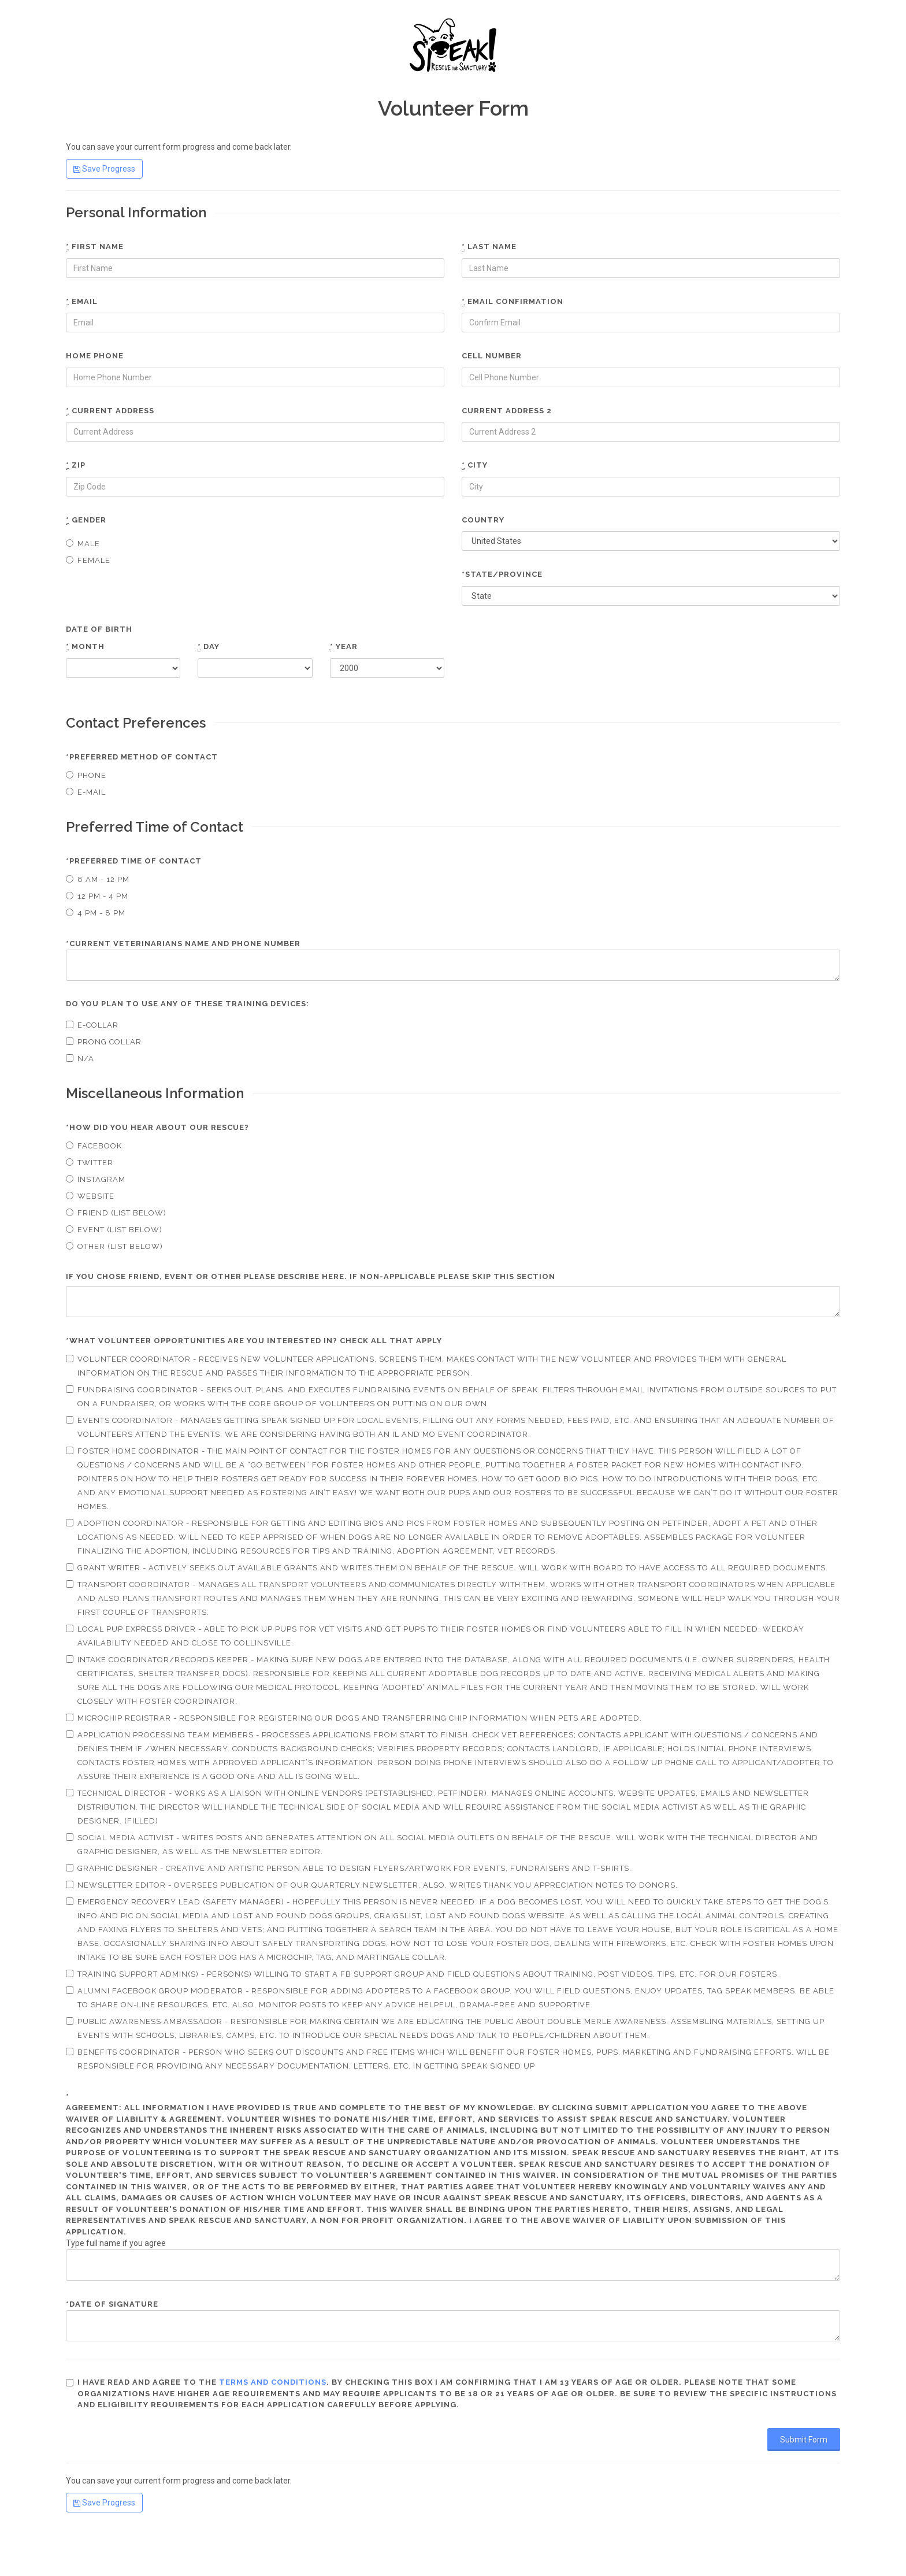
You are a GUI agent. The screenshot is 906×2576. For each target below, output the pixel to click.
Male (83, 543)
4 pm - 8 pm (95, 913)
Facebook (94, 1145)
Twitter (89, 1162)
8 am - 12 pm (97, 879)
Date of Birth (99, 629)
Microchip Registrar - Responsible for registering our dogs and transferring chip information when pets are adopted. (354, 1718)
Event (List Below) (114, 1229)
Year (344, 646)
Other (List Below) (114, 1246)
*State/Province (502, 574)
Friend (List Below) (116, 1213)
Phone (86, 775)
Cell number (492, 355)
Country (483, 520)
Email (82, 301)
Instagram (95, 1179)
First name (95, 246)
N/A (80, 1058)
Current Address (110, 411)
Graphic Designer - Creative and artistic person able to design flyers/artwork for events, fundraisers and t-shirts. (349, 1868)
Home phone (95, 355)
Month (85, 646)
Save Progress (104, 168)
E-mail (86, 792)
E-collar (92, 1025)
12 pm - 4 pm (97, 896)
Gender (86, 520)
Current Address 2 (507, 410)
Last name (489, 246)
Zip (76, 465)
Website (90, 1196)
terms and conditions (272, 2382)
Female (88, 560)
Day (209, 646)
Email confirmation (512, 301)
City (475, 465)
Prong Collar (104, 1041)
